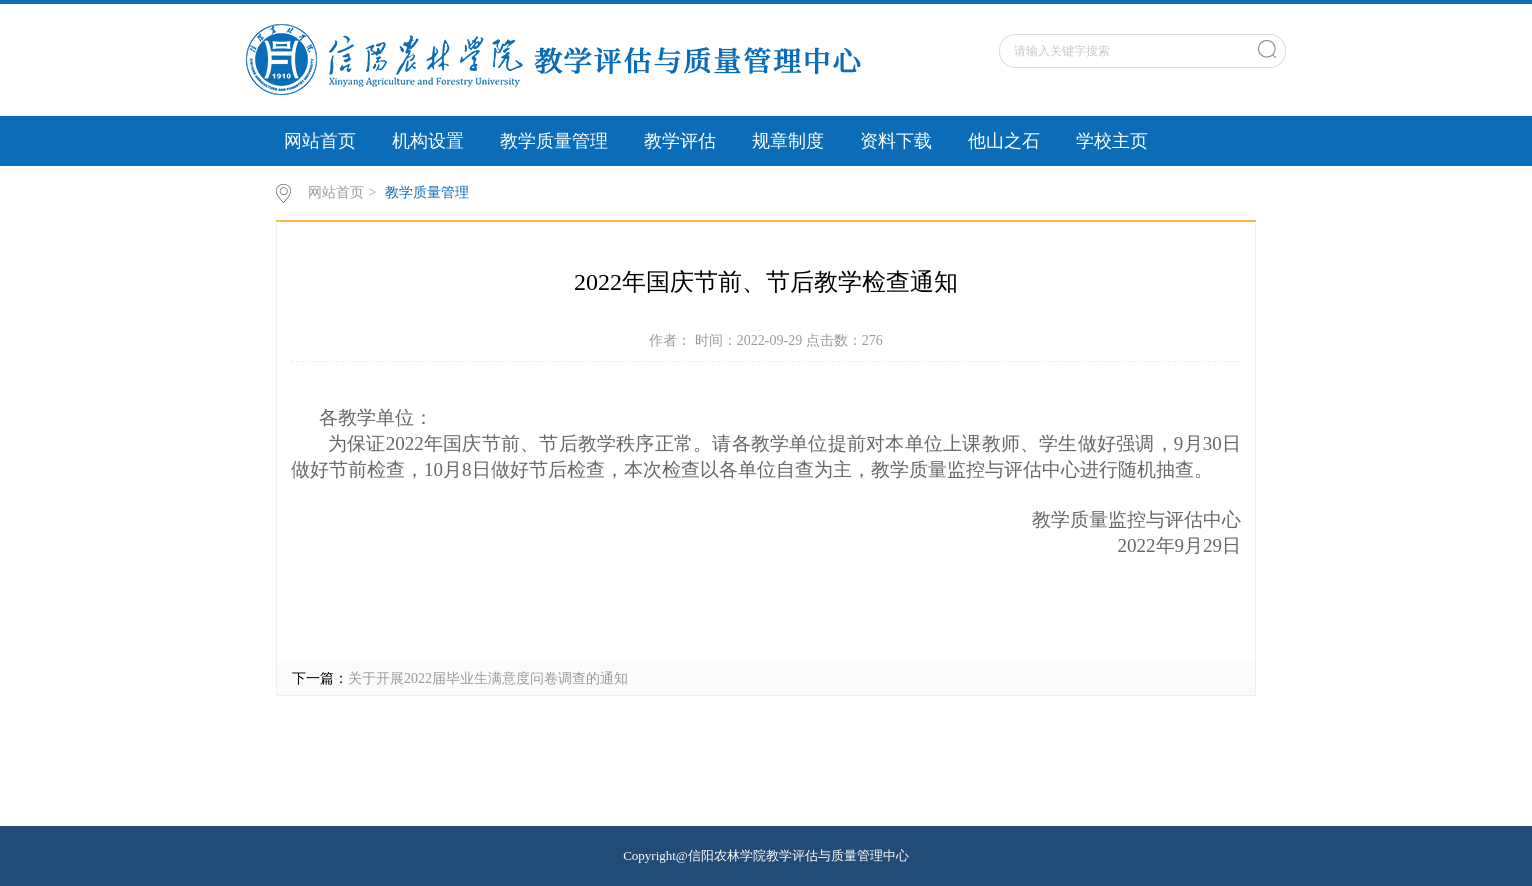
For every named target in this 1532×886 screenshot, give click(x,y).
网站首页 (320, 141)
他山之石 (1004, 141)
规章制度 (788, 141)
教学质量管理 (554, 141)
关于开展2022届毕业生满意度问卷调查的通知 (488, 678)
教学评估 (680, 141)
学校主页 (1112, 141)
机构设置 (428, 141)
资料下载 (896, 141)
